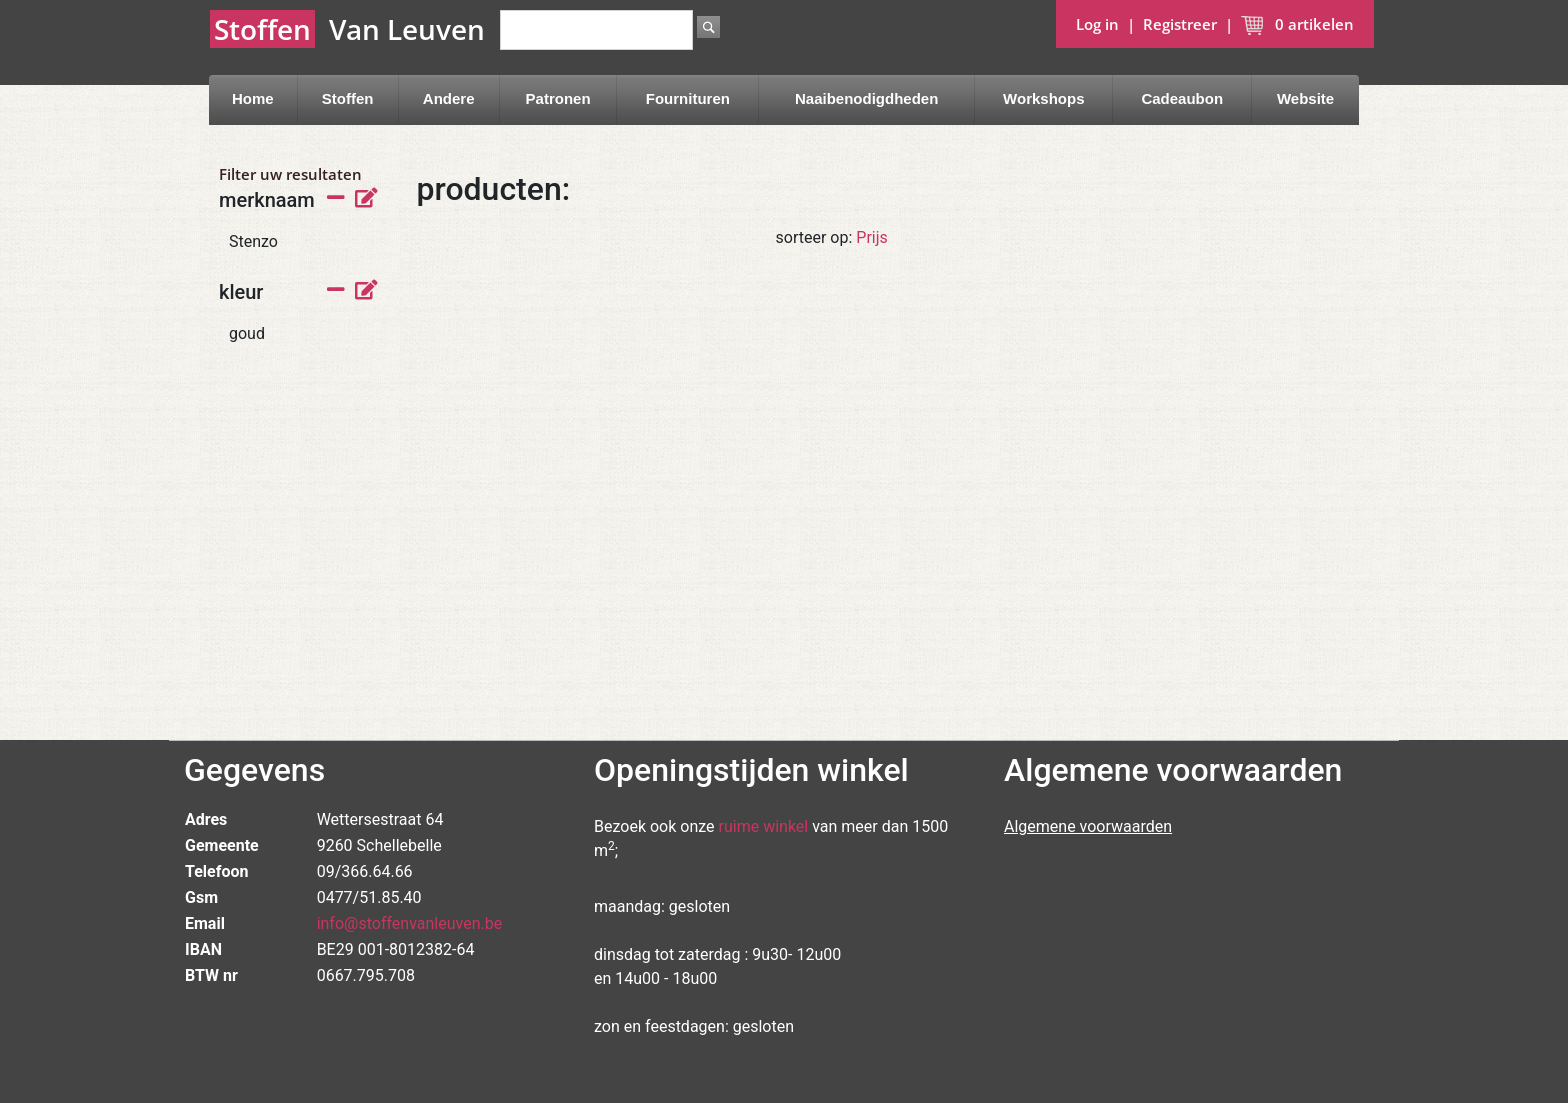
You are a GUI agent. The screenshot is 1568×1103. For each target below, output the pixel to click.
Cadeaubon (1182, 98)
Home (253, 98)
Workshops (1043, 98)
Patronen (558, 98)
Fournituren (688, 98)
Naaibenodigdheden (866, 98)
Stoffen (348, 98)
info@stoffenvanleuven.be (410, 923)
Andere (449, 98)
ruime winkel (764, 826)
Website (1305, 98)
